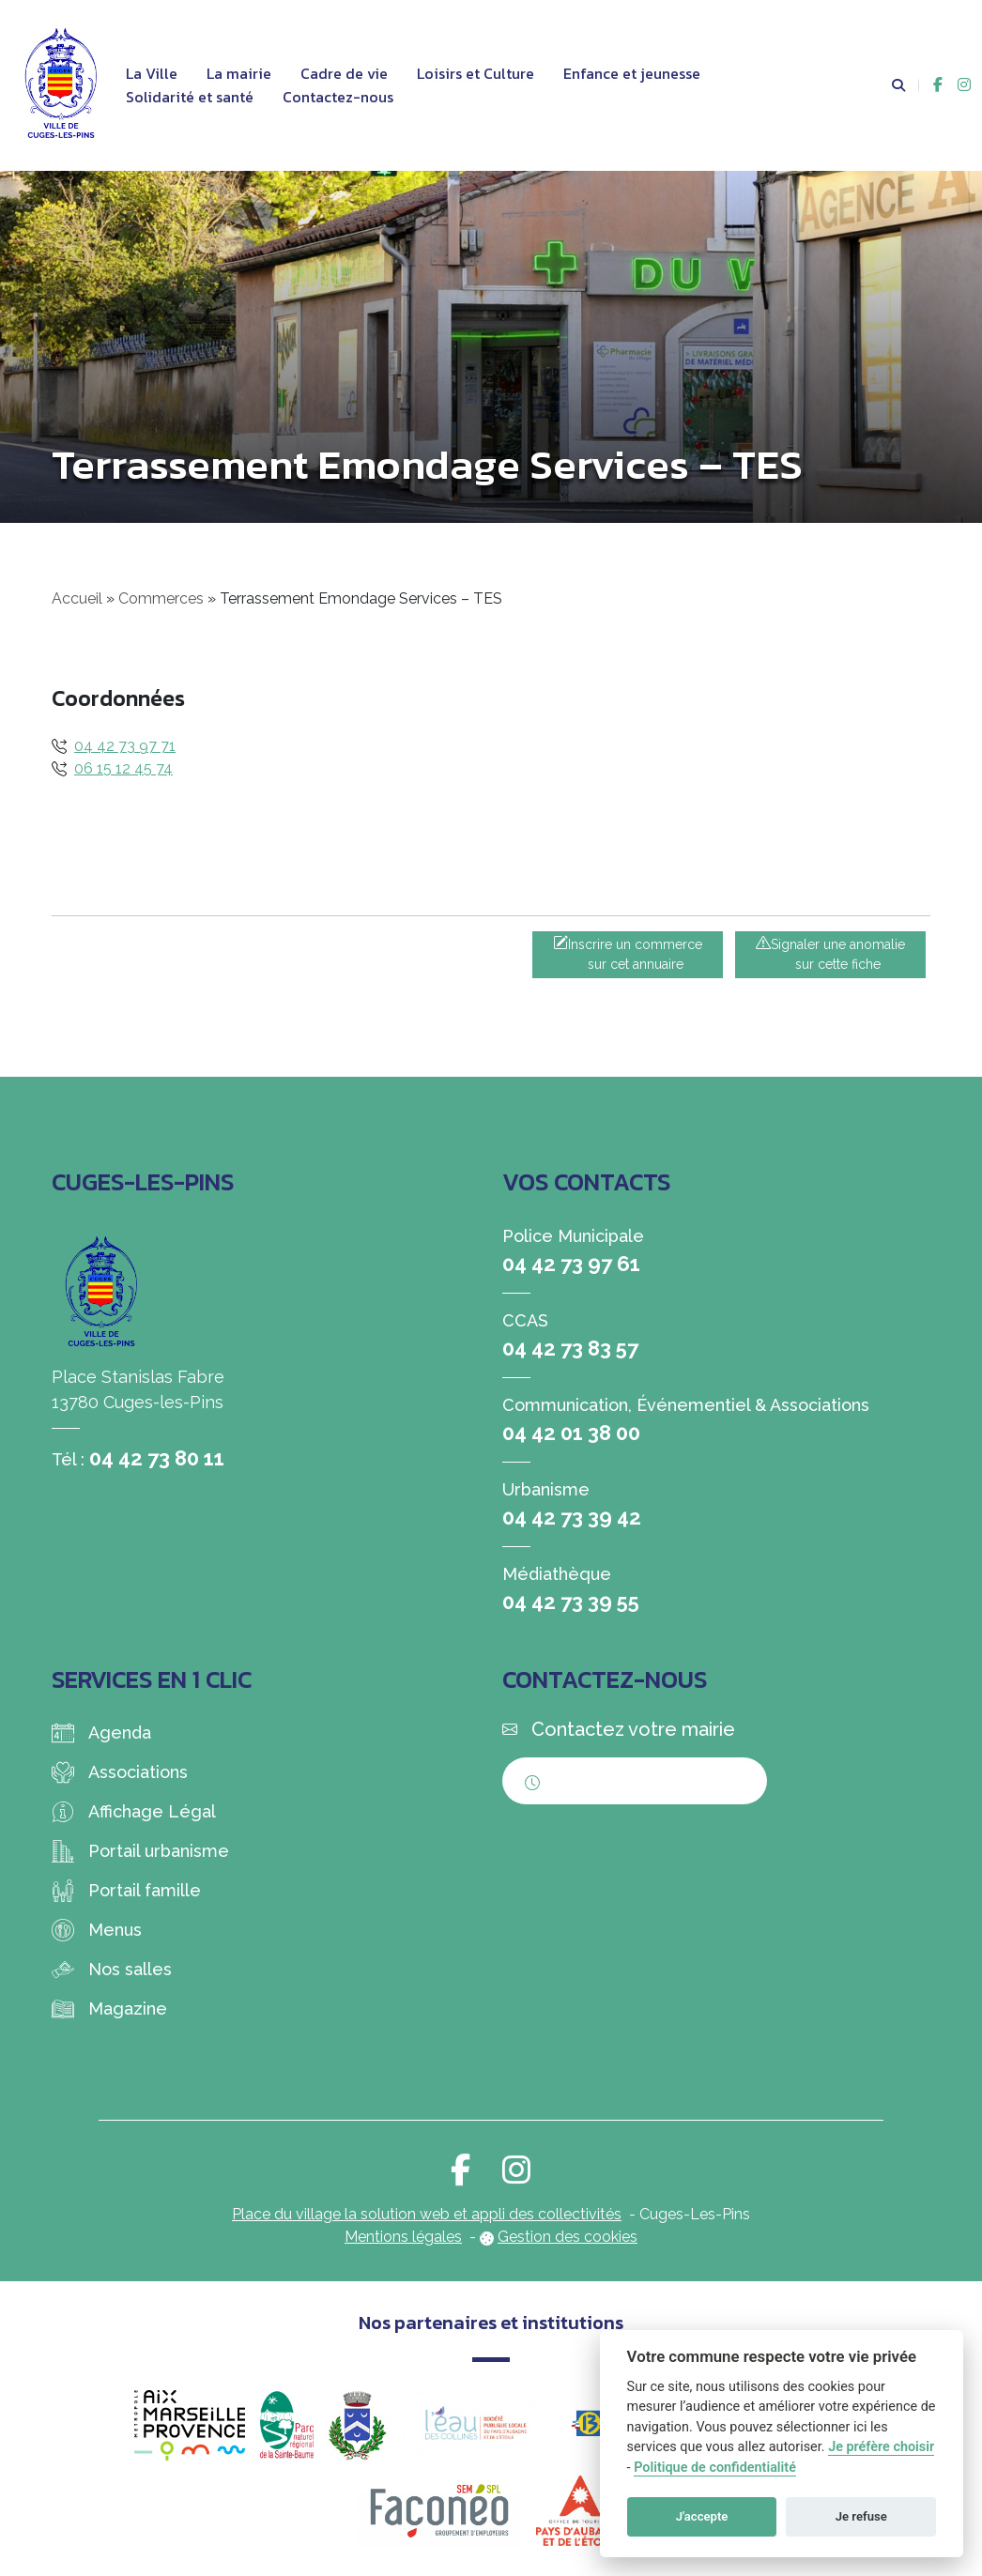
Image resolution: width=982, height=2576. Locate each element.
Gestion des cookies (567, 2237)
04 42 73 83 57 (570, 1348)
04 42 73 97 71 (125, 746)
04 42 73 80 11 (156, 1458)
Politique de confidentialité (715, 2468)
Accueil (77, 598)
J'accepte (702, 2516)
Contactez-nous (338, 96)
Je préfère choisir (881, 2447)
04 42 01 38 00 (571, 1432)
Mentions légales (403, 2237)
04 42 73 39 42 (571, 1517)
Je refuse (861, 2516)
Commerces (161, 598)
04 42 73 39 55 (570, 1601)
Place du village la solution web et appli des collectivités (426, 2214)
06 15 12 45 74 (123, 768)
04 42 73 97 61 (571, 1263)
